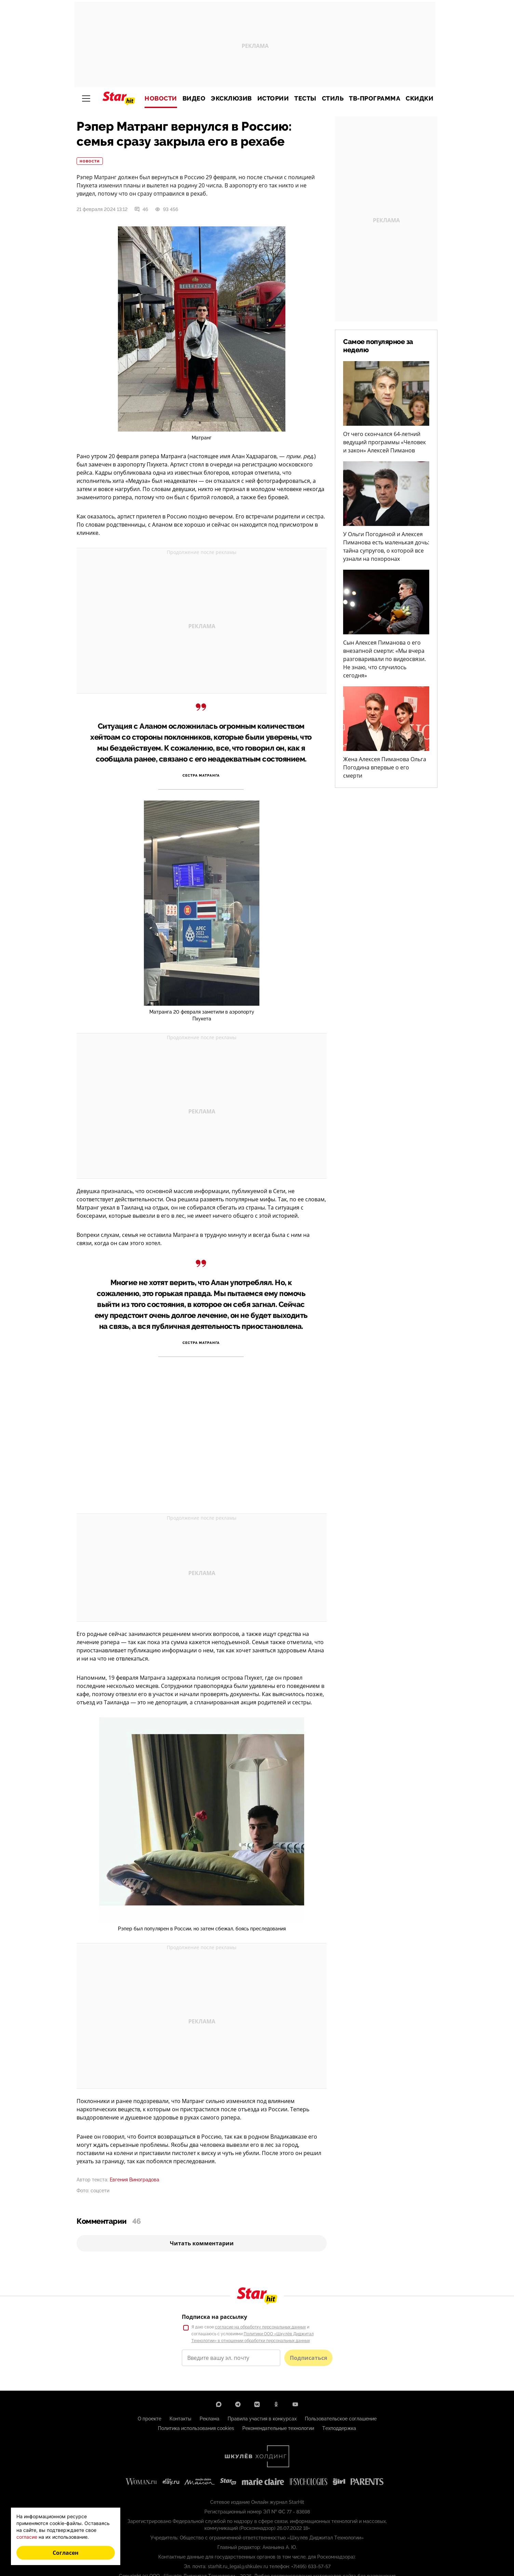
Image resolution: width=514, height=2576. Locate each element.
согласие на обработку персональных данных (260, 2327)
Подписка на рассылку (214, 2317)
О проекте (149, 2418)
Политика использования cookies (196, 2428)
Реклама (209, 2418)
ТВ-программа (374, 98)
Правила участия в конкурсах (262, 2418)
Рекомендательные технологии (278, 2428)
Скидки (419, 98)
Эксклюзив (231, 98)
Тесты (305, 98)
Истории (273, 98)
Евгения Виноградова (134, 2179)
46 (141, 209)
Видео (194, 98)
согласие (26, 2537)
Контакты (180, 2418)
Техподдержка (339, 2428)
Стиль (333, 98)
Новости (161, 98)
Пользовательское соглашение (341, 2418)
